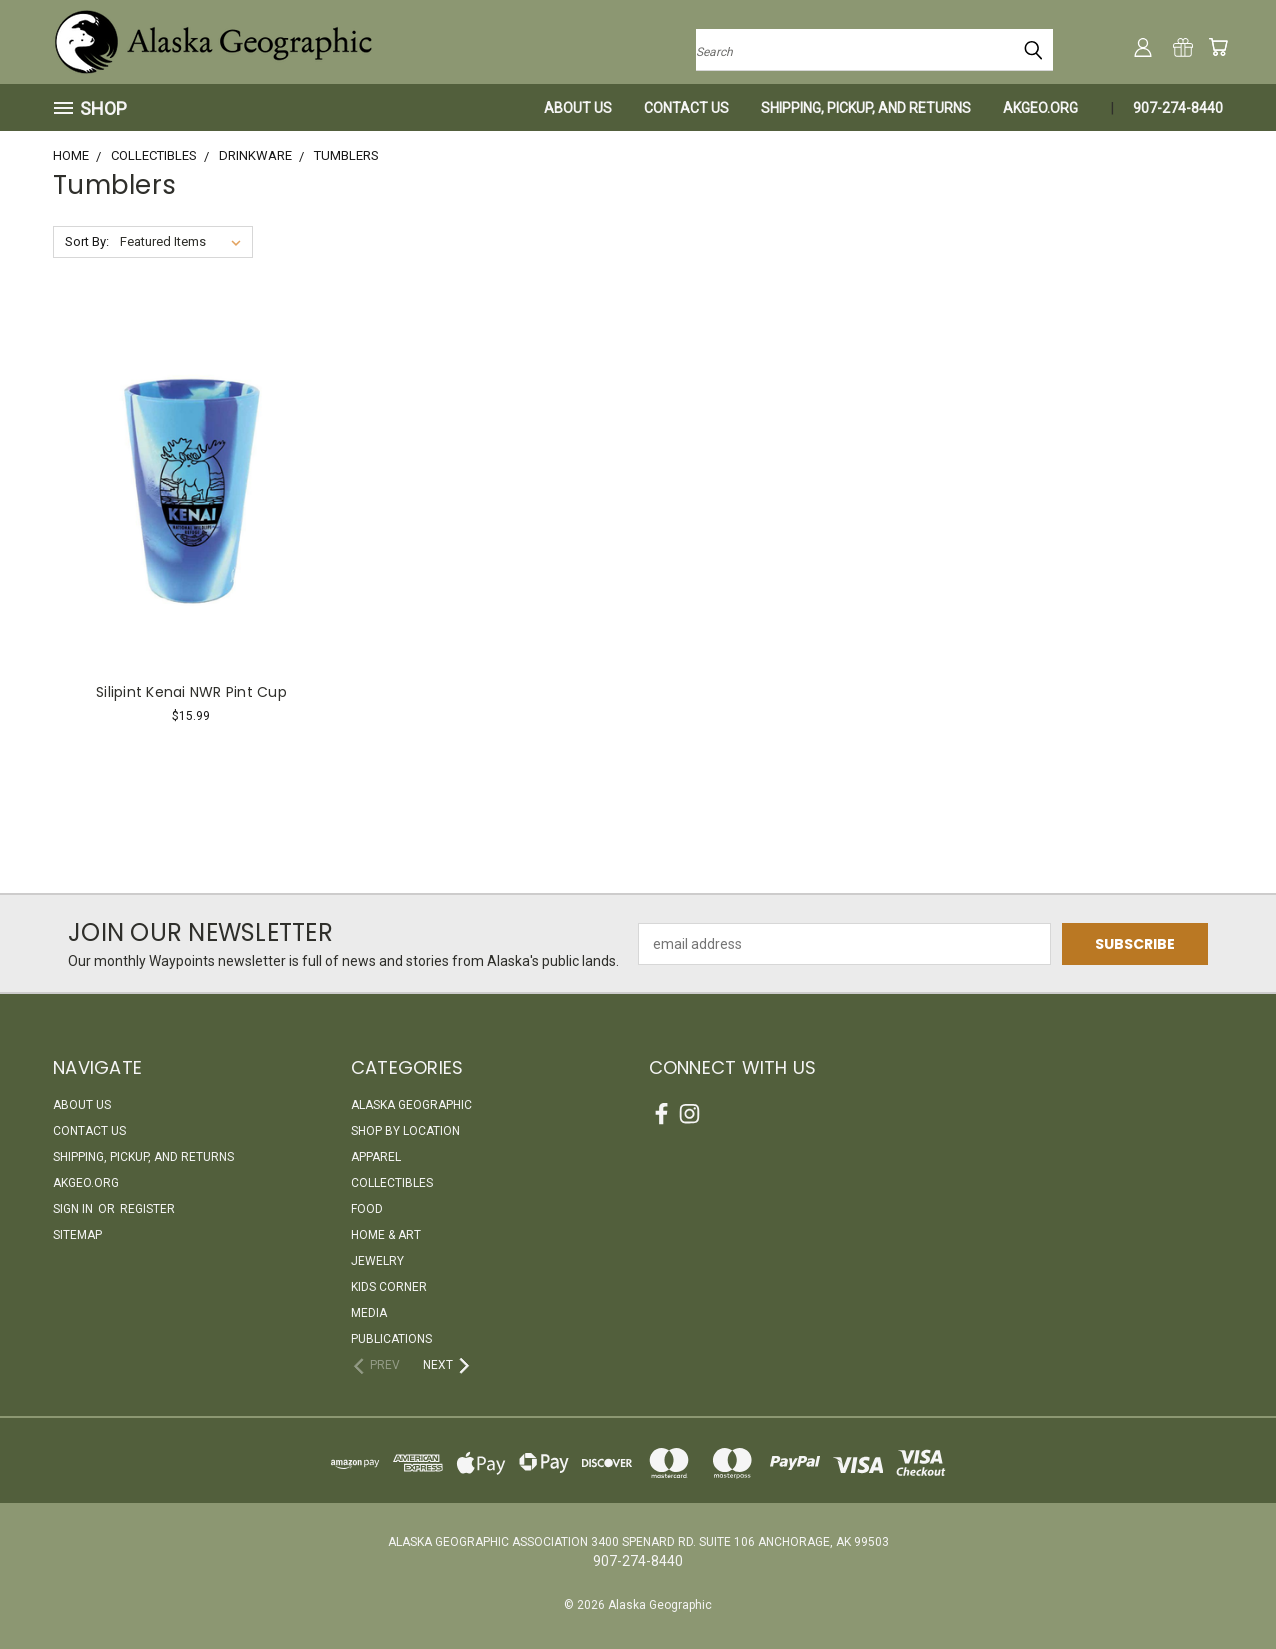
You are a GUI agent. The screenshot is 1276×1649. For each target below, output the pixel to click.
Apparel (376, 1157)
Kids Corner (389, 1287)
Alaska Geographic (411, 1105)
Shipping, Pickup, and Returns (866, 108)
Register (147, 1209)
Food (367, 1209)
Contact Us (686, 108)
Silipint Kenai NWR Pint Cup (191, 692)
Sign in (74, 1209)
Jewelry (377, 1261)
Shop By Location (405, 1131)
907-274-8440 (1178, 108)
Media (369, 1313)
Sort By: (87, 241)
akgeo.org (1040, 108)
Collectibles (392, 1183)
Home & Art (386, 1235)
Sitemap (77, 1235)
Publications (391, 1339)
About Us (578, 108)
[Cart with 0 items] (1218, 47)
